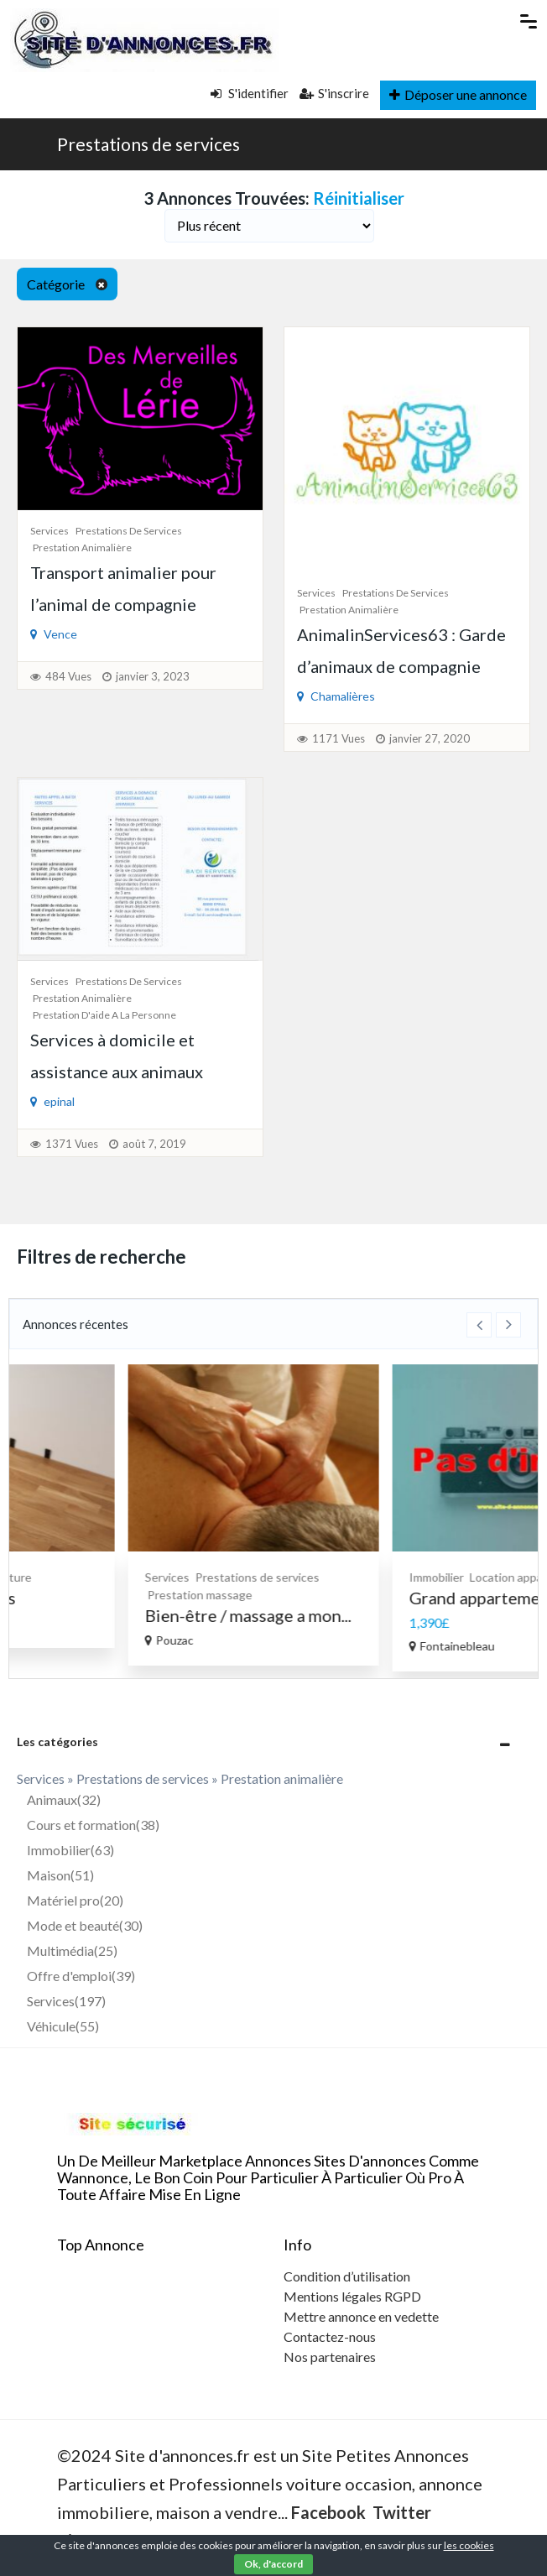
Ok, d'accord (273, 2564)
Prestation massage (352, 1595)
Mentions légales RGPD (352, 2296)
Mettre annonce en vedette (361, 2316)
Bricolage (107, 1577)
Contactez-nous (330, 2336)
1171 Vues (338, 738)
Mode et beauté (85, 1925)
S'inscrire (334, 93)
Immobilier (70, 1850)
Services (49, 530)
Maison (60, 1875)
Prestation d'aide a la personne (104, 1015)
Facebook (328, 2512)
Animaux (64, 1799)
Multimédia (72, 1950)
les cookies (469, 2545)
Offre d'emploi (81, 1976)
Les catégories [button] (57, 1741)
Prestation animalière (82, 547)
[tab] (273, 1741)
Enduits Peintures (100, 1598)
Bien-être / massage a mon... (400, 1615)
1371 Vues (71, 1143)
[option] (141, 1506)
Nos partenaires (330, 2357)
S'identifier (250, 93)
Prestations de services (148, 143)
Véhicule (63, 2026)
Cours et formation (93, 1825)
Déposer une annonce (458, 94)
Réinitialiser (358, 198)
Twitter (401, 2512)
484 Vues (68, 676)
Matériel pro (75, 1900)
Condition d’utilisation (347, 2276)
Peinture (161, 1577)
